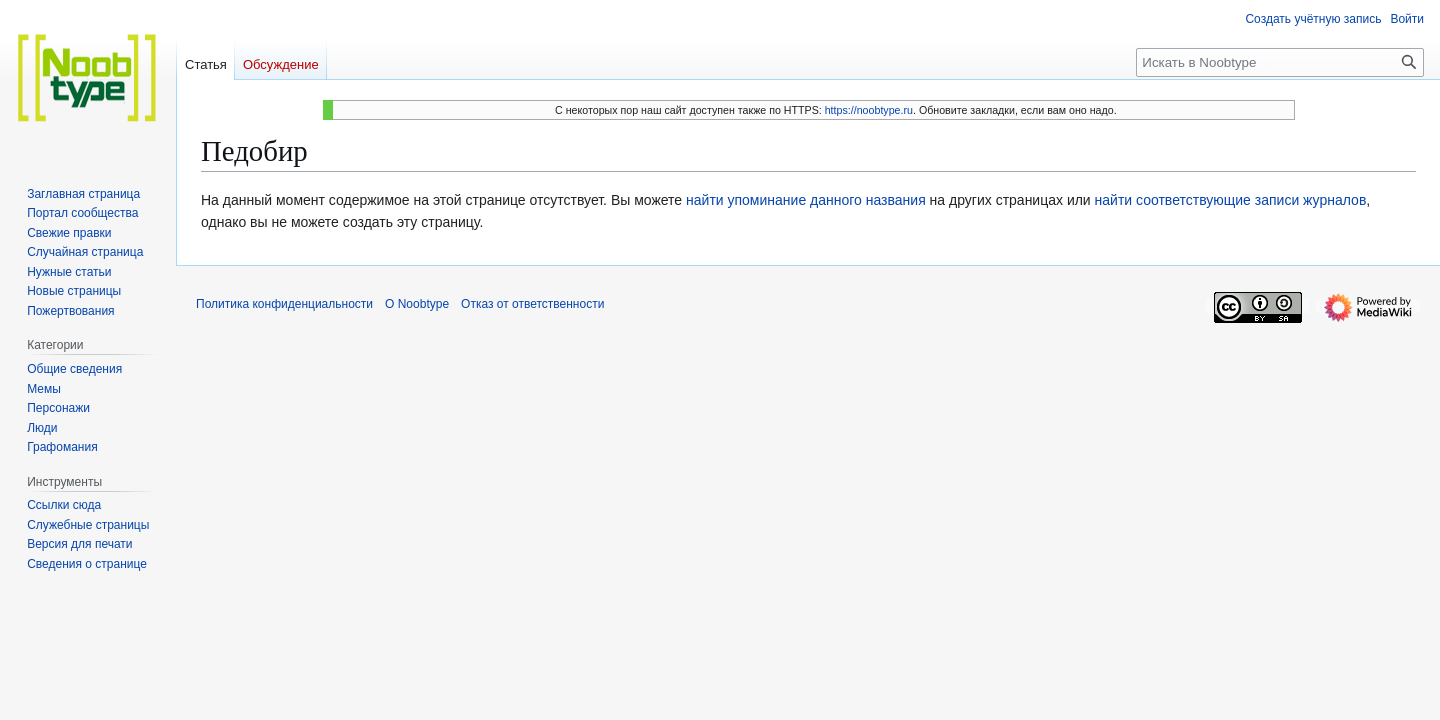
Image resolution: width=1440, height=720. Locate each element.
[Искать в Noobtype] (1280, 62)
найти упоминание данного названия (806, 200)
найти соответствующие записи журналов (1231, 200)
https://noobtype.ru (869, 110)
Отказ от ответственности (532, 304)
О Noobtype (417, 304)
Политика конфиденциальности (284, 304)
